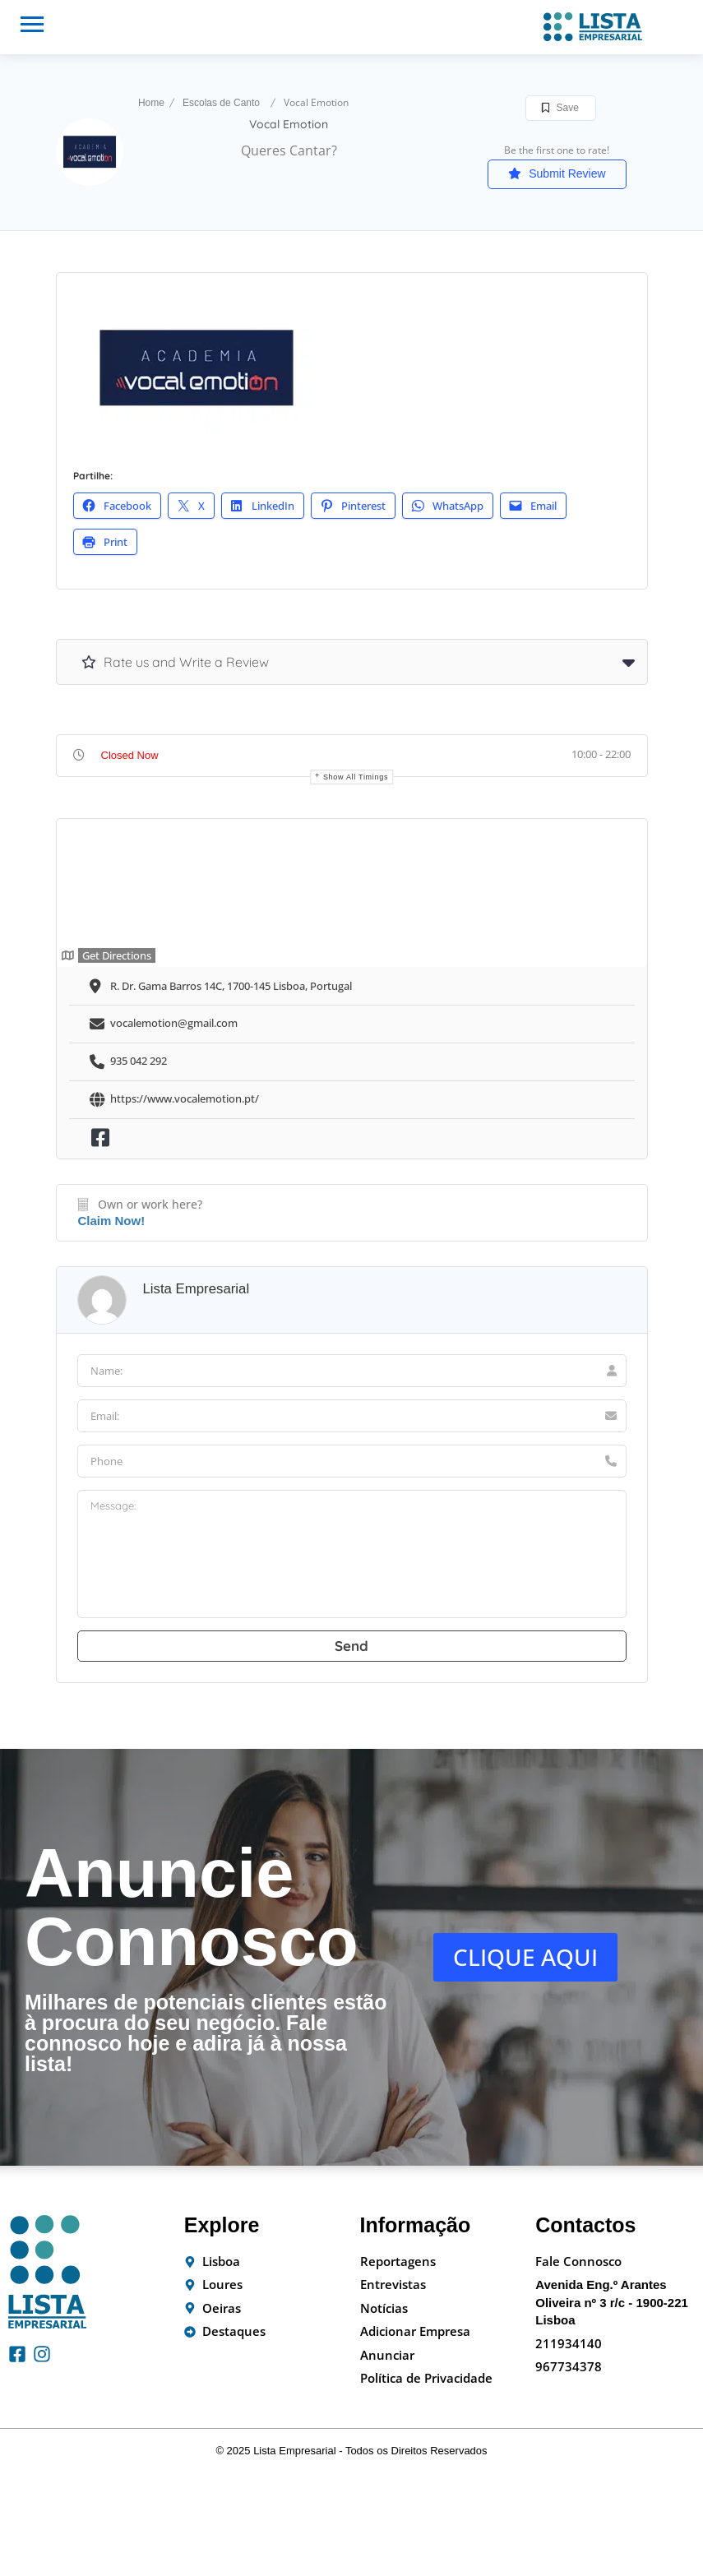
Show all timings (355, 777)
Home (151, 103)
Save (560, 107)
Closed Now (130, 755)
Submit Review (556, 173)
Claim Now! (112, 1221)
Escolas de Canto (221, 103)
